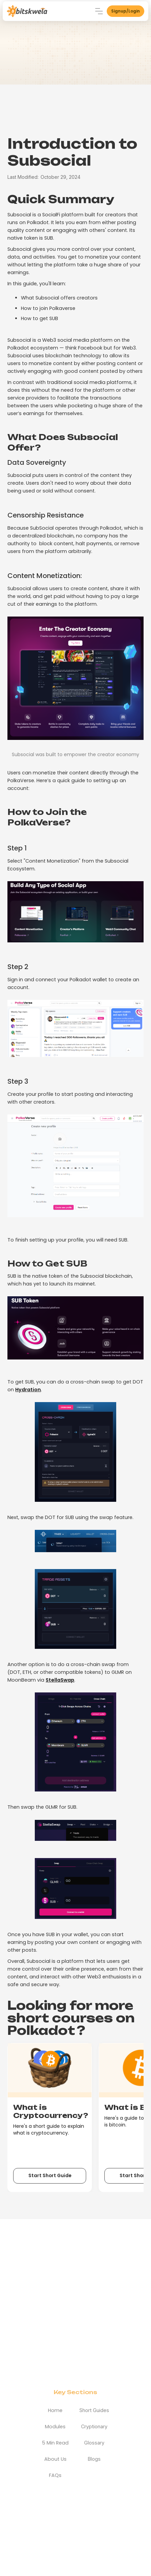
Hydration (28, 1389)
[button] (99, 11)
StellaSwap (60, 1680)
